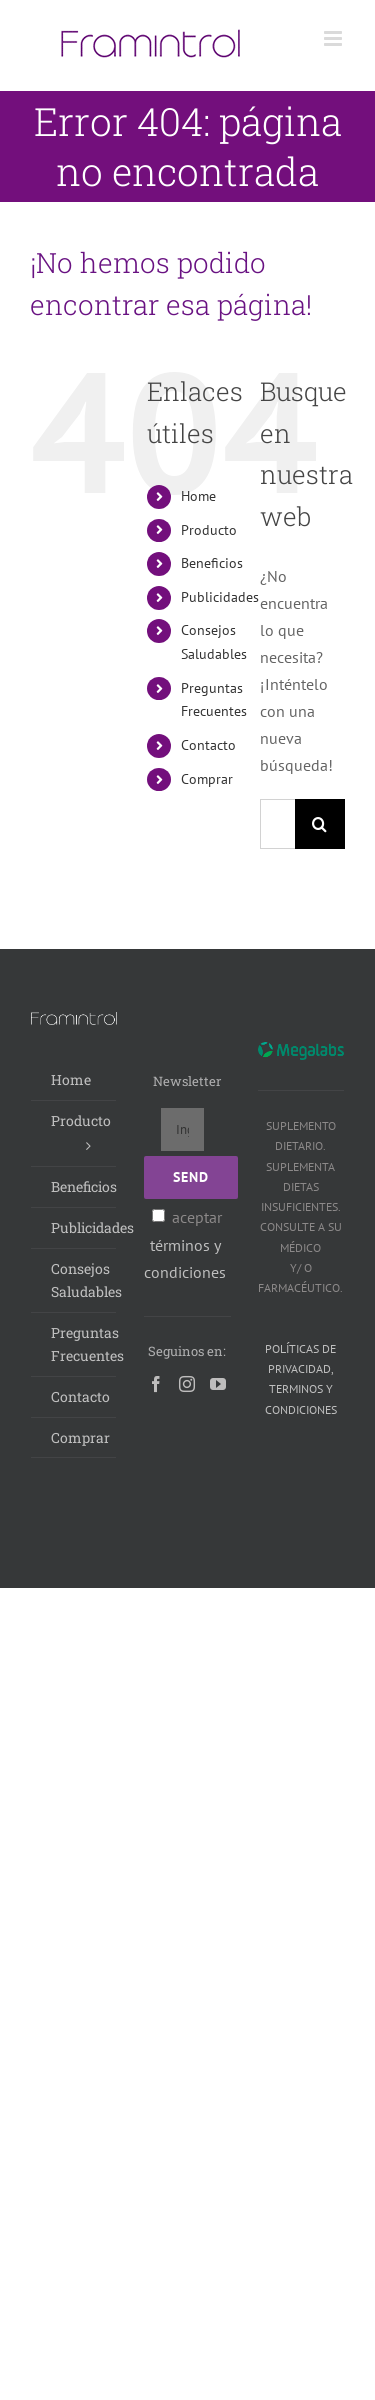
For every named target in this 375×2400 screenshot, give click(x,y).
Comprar (207, 779)
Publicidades (220, 597)
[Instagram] (187, 1384)
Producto (209, 530)
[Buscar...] (277, 824)
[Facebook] (156, 1384)
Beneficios (212, 563)
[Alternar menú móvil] (334, 38)
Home (198, 496)
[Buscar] (320, 824)
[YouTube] (218, 1384)
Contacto (208, 745)
